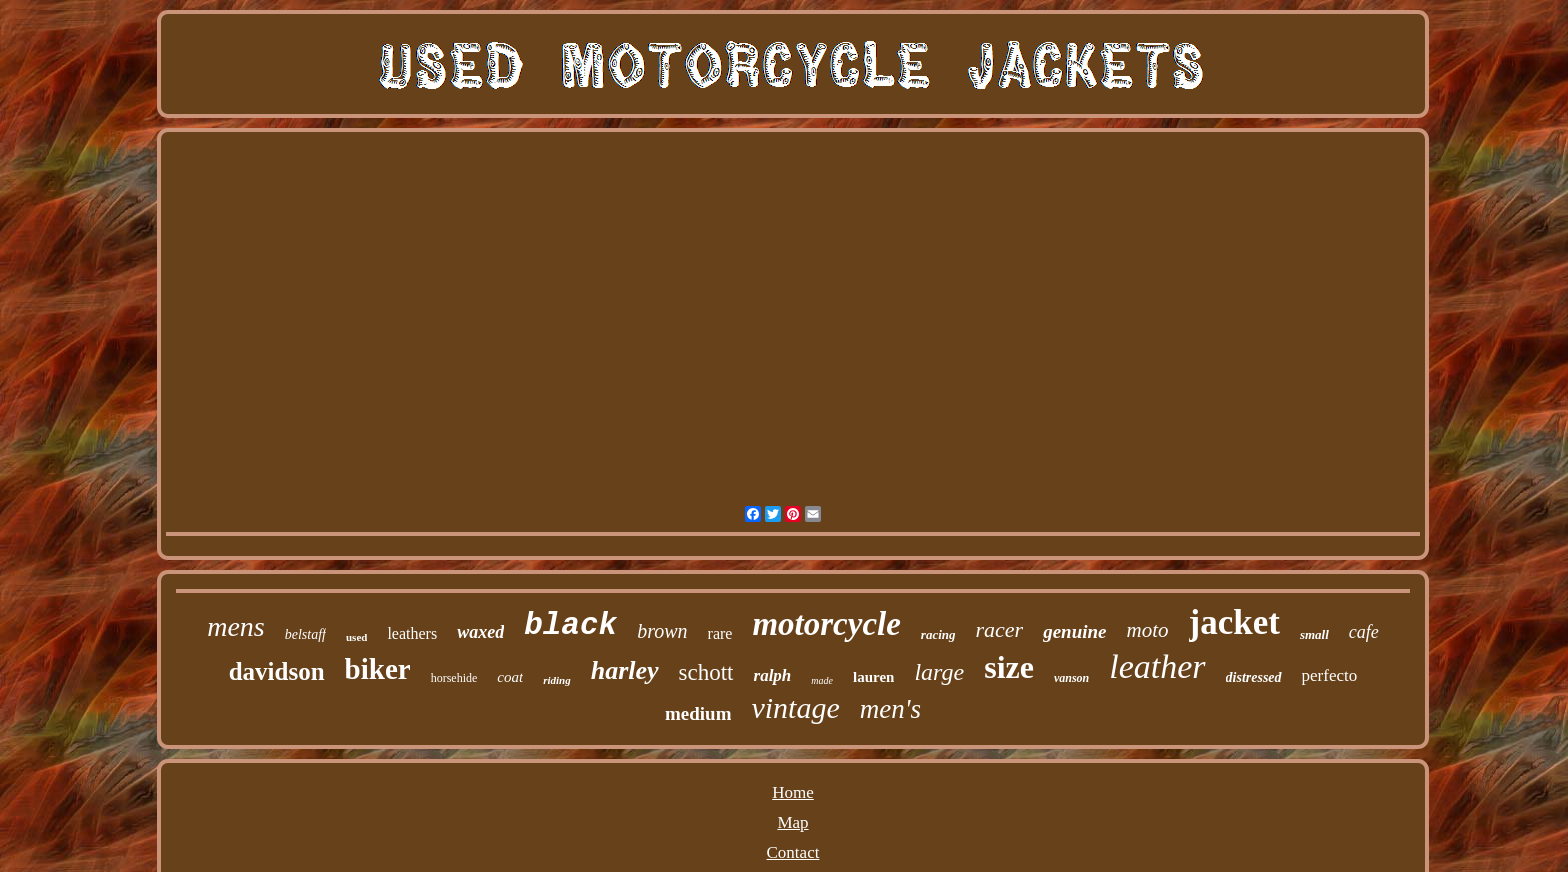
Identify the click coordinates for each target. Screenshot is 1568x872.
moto (1148, 630)
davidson (277, 671)
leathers (412, 633)
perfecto (1330, 675)
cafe (1364, 632)
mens (236, 626)
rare (720, 633)
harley (625, 670)
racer (1000, 629)
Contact (793, 852)
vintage (795, 707)
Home (793, 792)
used (356, 637)
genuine (1074, 631)
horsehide (454, 678)
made (822, 680)
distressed (1254, 677)
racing (938, 634)
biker (378, 669)
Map (792, 822)
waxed (480, 632)
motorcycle (826, 624)
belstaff (305, 634)
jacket (1234, 622)
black (570, 625)
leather (1157, 666)
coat (510, 677)
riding (557, 680)
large (939, 672)
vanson (1071, 678)
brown (662, 631)
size (1009, 667)
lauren (873, 677)
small (1314, 634)
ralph (773, 675)
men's (890, 709)
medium (698, 713)
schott (706, 672)
